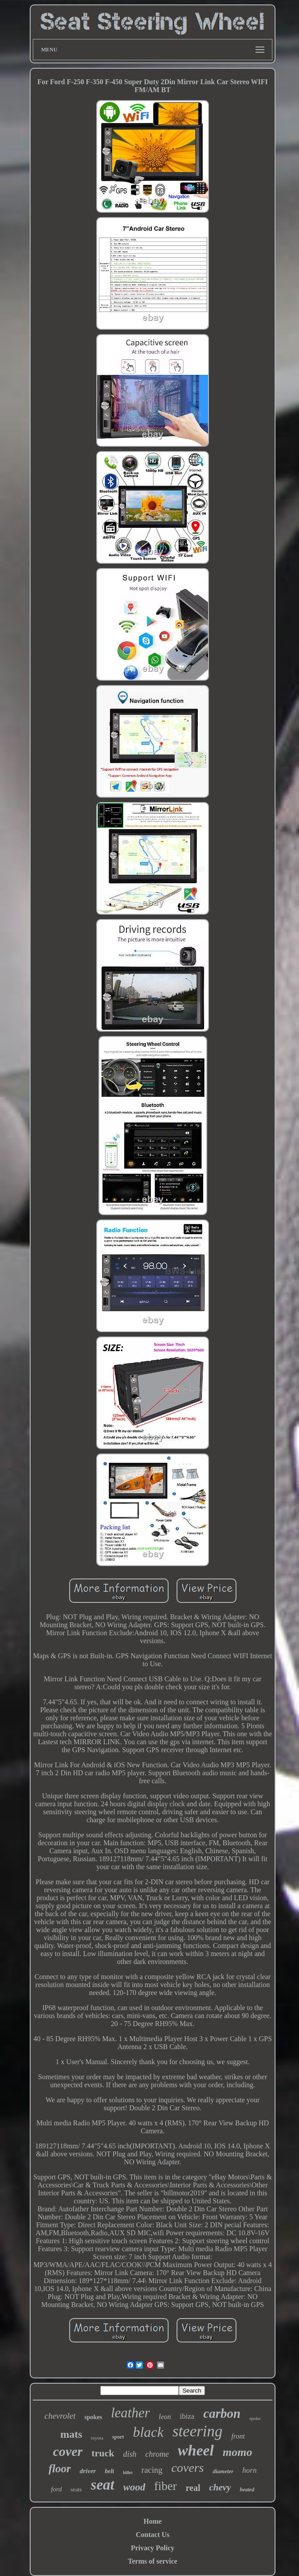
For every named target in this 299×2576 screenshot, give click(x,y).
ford (56, 2489)
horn (249, 2470)
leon (165, 2416)
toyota (97, 2437)
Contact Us (152, 2534)
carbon (221, 2413)
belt (109, 2471)
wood (134, 2487)
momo (237, 2452)
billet (128, 2472)
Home (153, 2521)
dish (129, 2454)
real (193, 2488)
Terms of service (152, 2561)
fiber (165, 2486)
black (148, 2432)
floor (60, 2469)
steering (198, 2431)
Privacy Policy (152, 2548)
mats (71, 2434)
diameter (222, 2471)
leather (130, 2412)
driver (88, 2471)
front (238, 2436)
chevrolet (59, 2415)
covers (187, 2468)
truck (102, 2453)
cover (68, 2451)
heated (247, 2489)
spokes (93, 2417)
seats (76, 2489)
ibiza (187, 2416)
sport (118, 2437)
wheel (196, 2450)
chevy (220, 2487)
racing (152, 2470)
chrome (157, 2454)
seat (102, 2485)
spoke (255, 2418)
